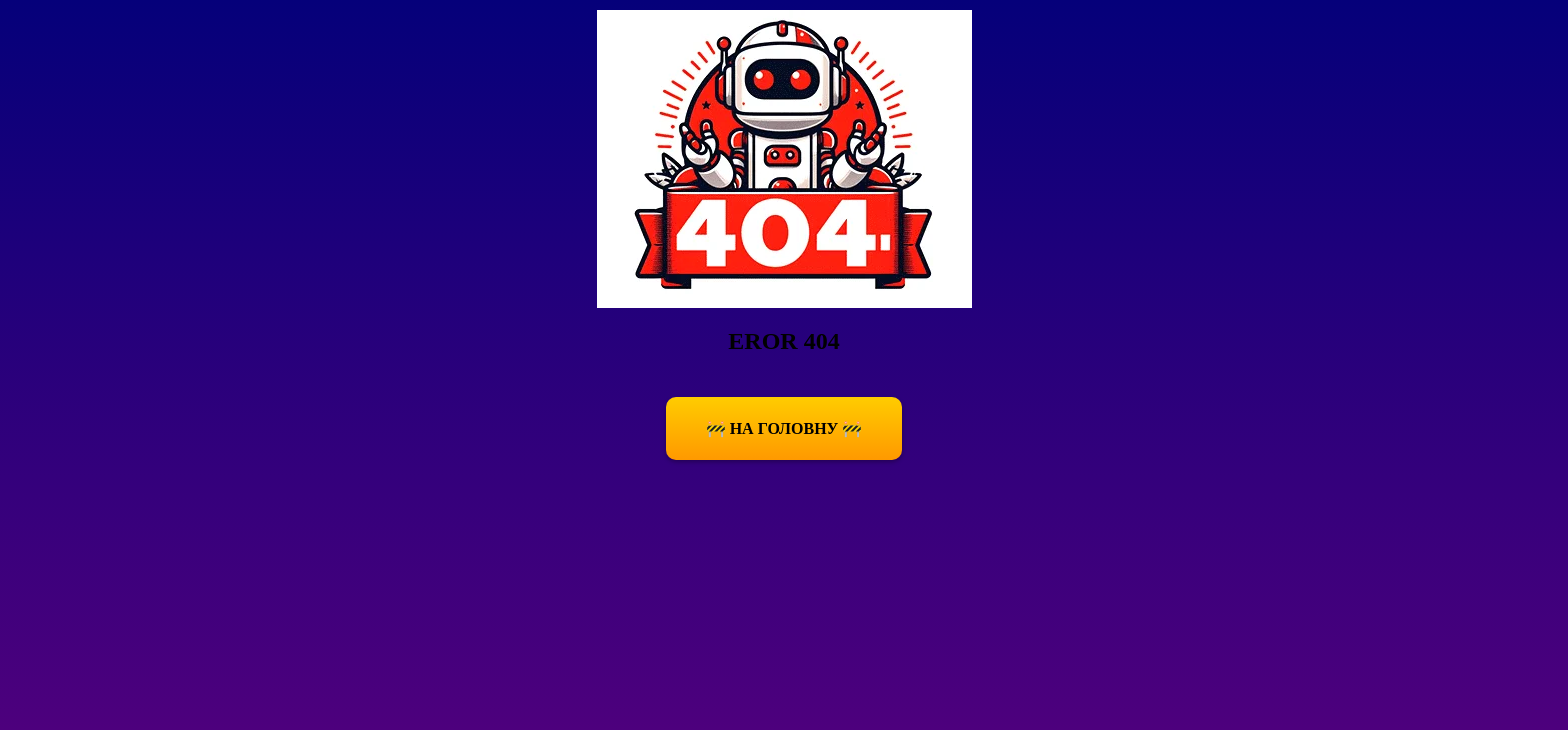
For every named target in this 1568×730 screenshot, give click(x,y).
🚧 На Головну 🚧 (784, 428)
